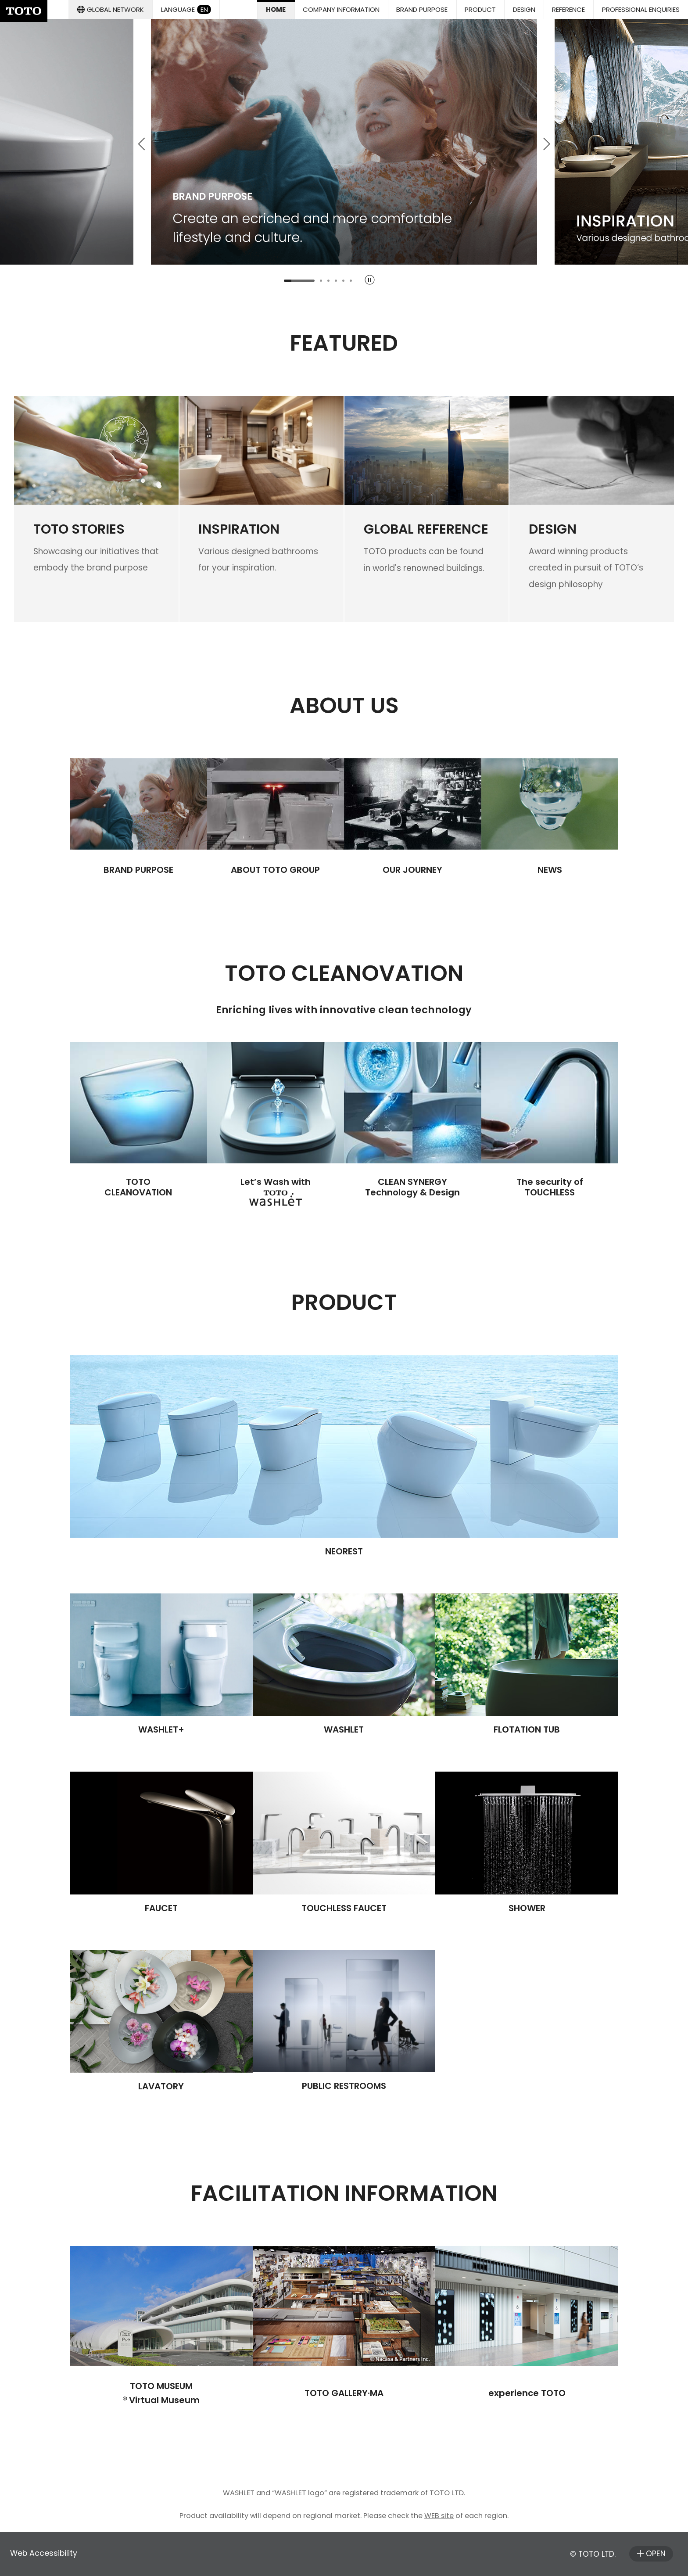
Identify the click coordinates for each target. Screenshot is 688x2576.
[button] (422, 9)
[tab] (299, 281)
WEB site (439, 2516)
